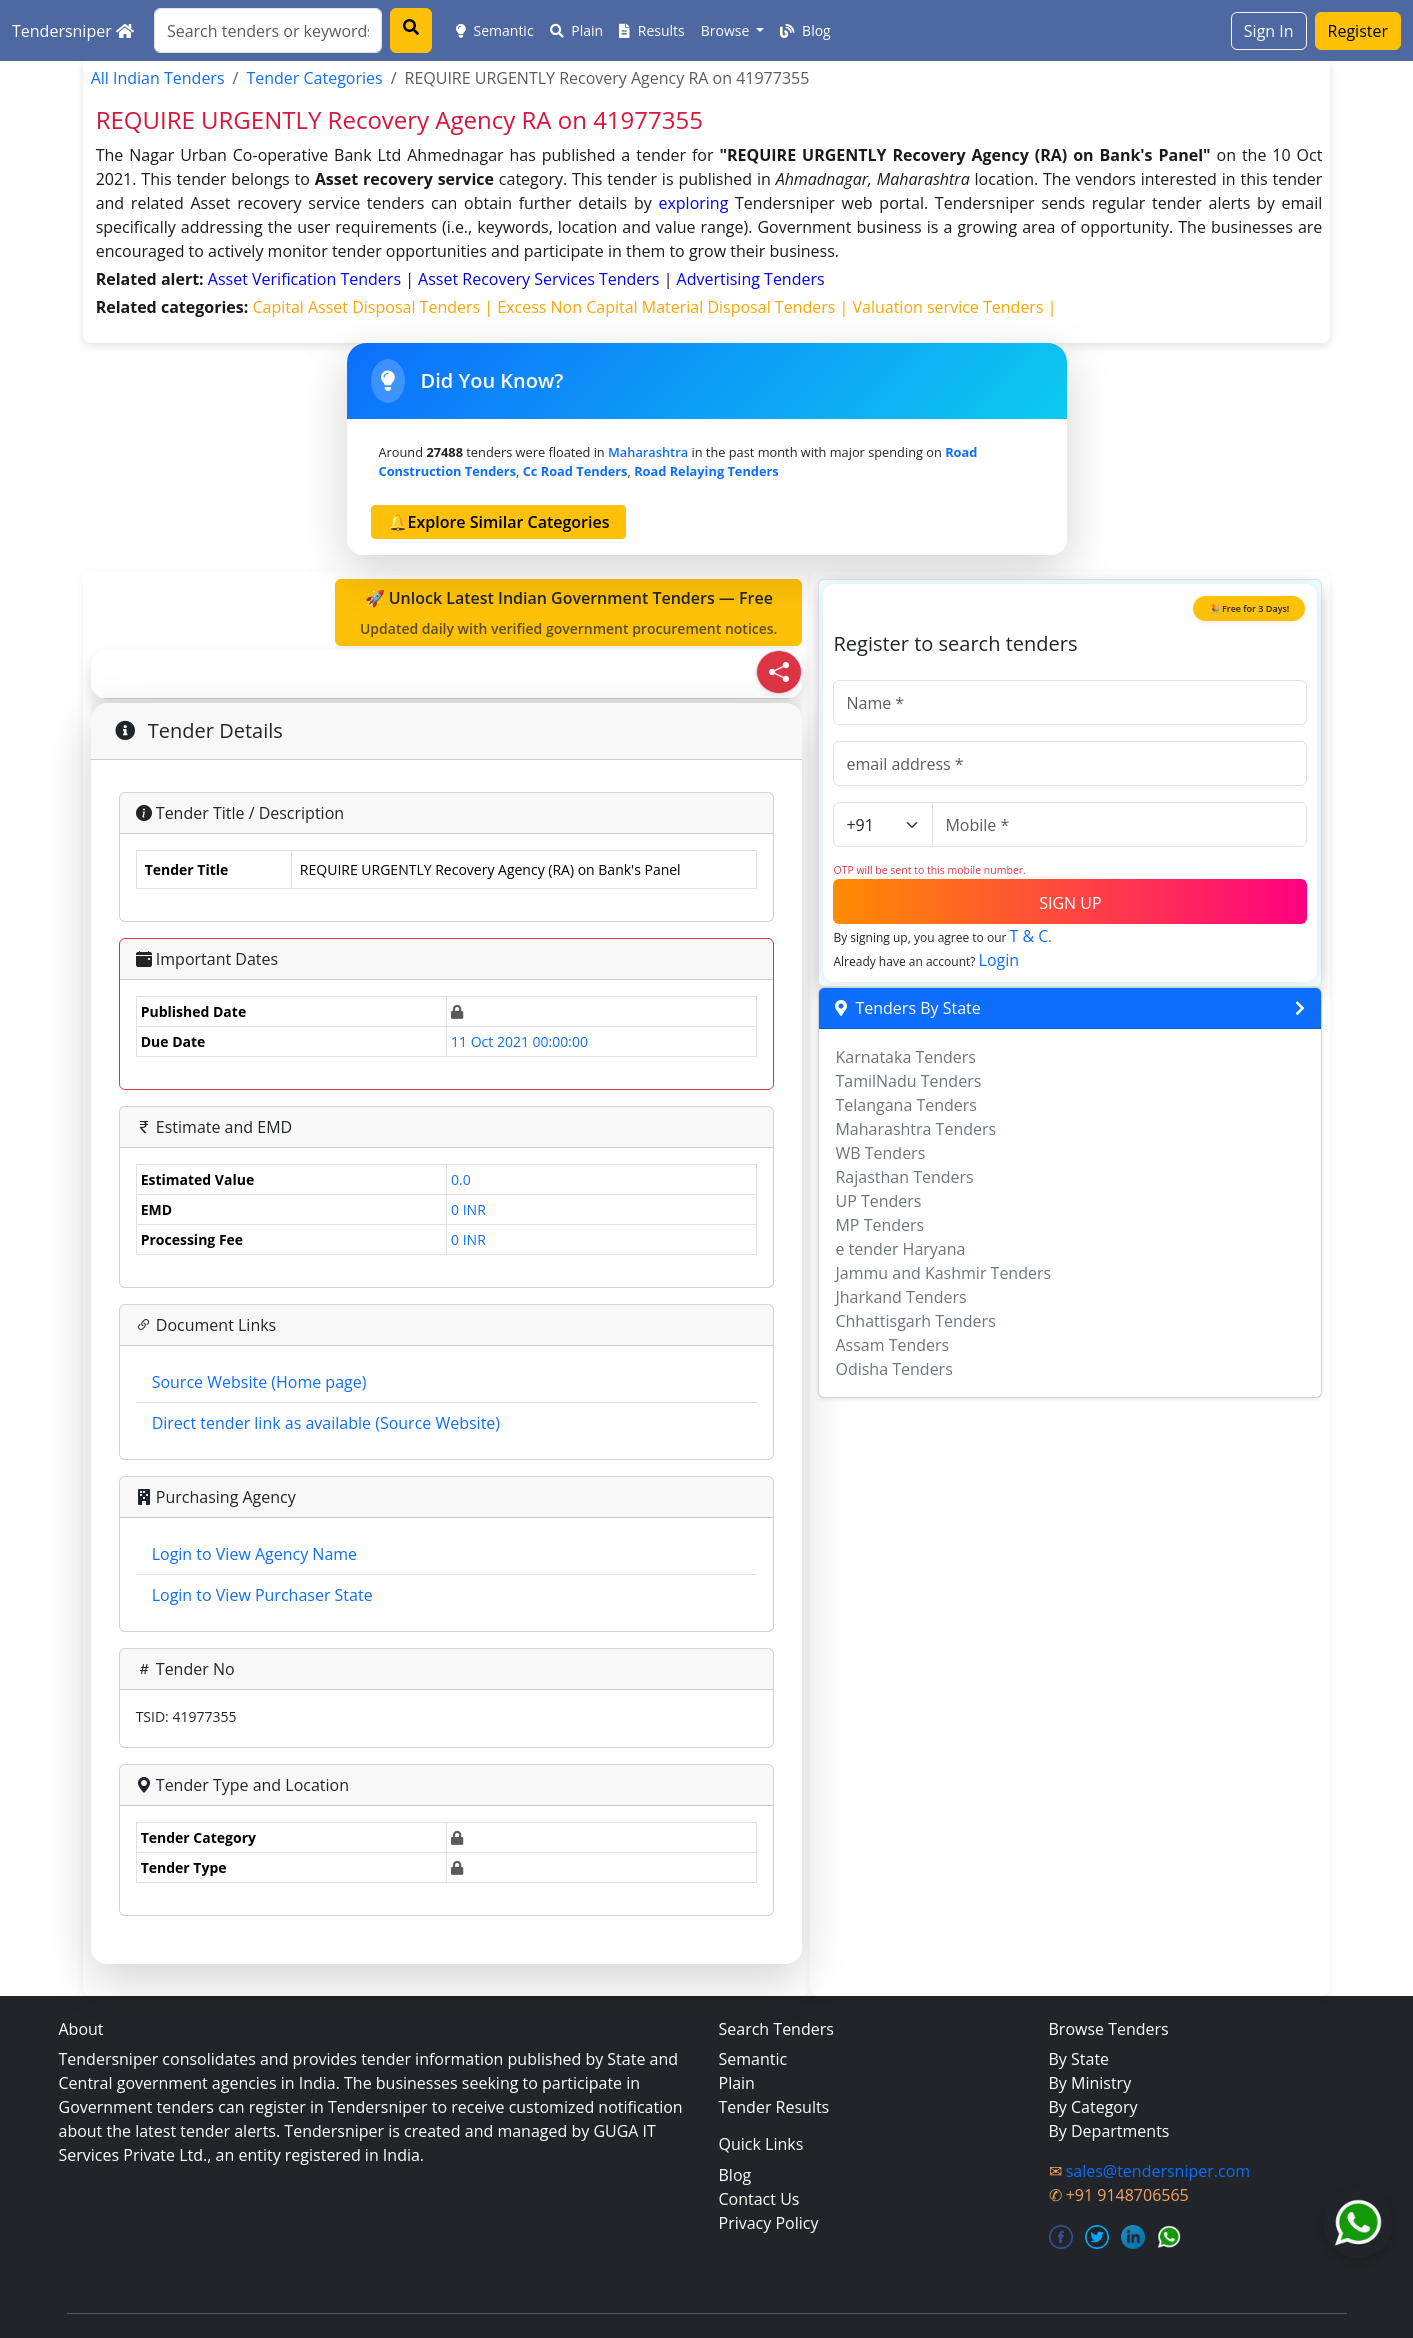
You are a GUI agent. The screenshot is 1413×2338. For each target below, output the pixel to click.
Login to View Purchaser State (262, 1595)
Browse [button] (727, 30)
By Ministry (1090, 2083)
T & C (1029, 936)
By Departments (1109, 2131)
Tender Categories (314, 78)
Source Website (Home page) (259, 1382)
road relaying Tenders (706, 471)
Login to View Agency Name (254, 1554)
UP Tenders (878, 1201)
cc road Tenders (575, 471)
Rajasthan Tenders (904, 1177)
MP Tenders (879, 1225)
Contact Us (759, 2199)
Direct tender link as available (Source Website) (326, 1423)
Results (652, 30)
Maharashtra (648, 452)
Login (999, 960)
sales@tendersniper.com (1158, 2171)
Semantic (495, 30)
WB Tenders (880, 1153)
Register (1358, 31)
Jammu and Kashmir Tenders (943, 1273)
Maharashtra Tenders (915, 1129)
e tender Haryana (900, 1249)
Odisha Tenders (893, 1369)
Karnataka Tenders (905, 1057)
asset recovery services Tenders (541, 279)
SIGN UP (1070, 903)
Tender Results (774, 2107)
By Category (1093, 2107)
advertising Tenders (751, 279)
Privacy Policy (769, 2223)
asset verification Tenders (306, 279)
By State (1079, 2059)
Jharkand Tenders (900, 1297)
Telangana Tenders (906, 1105)
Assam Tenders (892, 1345)
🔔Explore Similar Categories (499, 522)
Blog (805, 30)
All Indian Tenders (158, 78)
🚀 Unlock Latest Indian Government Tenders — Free (569, 613)
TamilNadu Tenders (908, 1081)
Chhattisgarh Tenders (915, 1321)
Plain (577, 30)
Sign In (1269, 31)
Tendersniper (73, 31)
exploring (693, 203)
